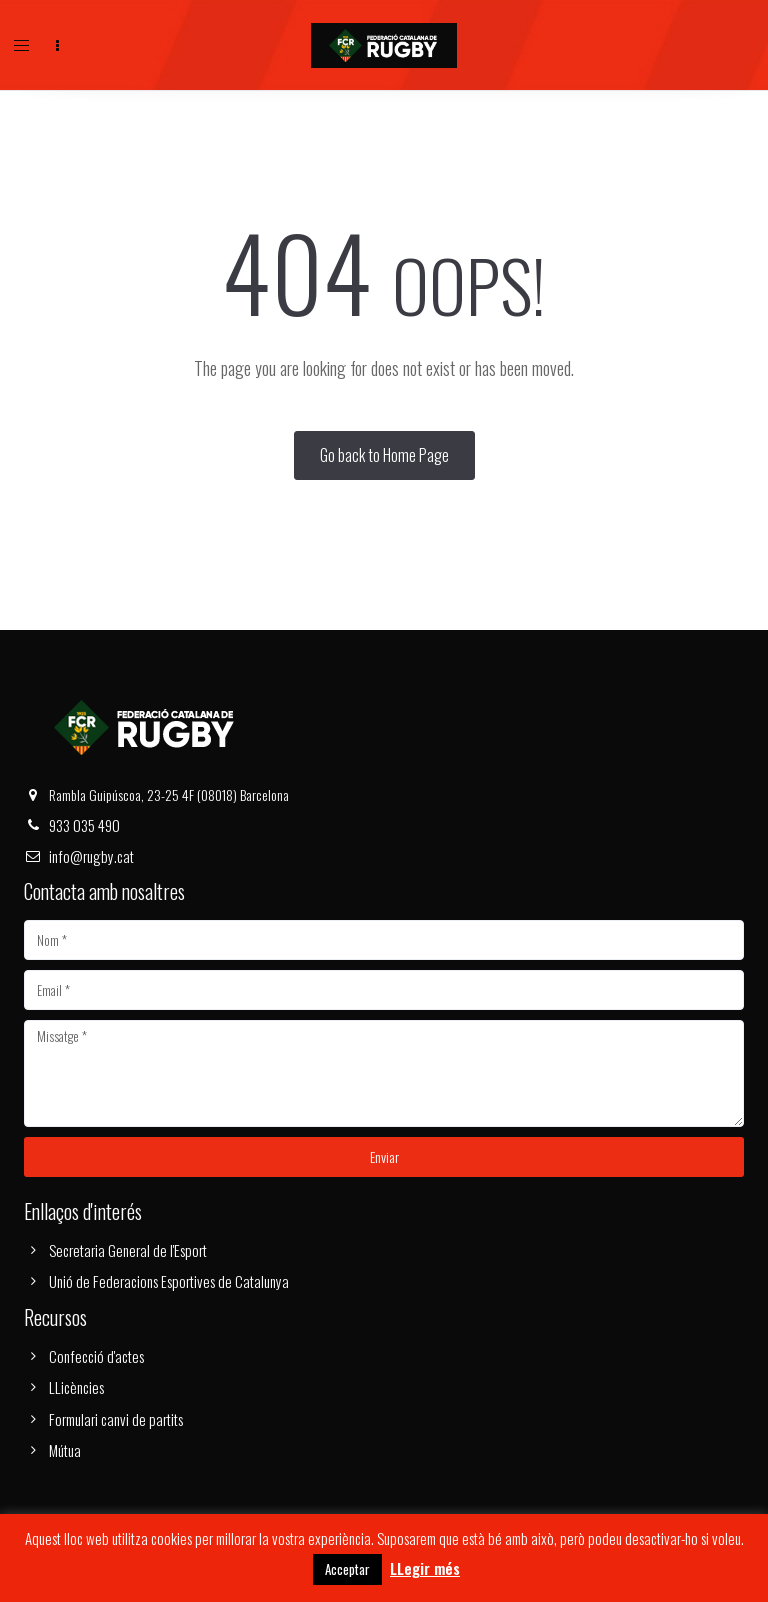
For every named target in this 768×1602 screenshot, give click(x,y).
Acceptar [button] (347, 1569)
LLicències (76, 1387)
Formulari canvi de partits (116, 1419)
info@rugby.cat (91, 856)
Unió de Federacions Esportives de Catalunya (169, 1281)
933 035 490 (84, 825)
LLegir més (425, 1568)
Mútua (65, 1450)
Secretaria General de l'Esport (128, 1250)
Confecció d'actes (96, 1356)
